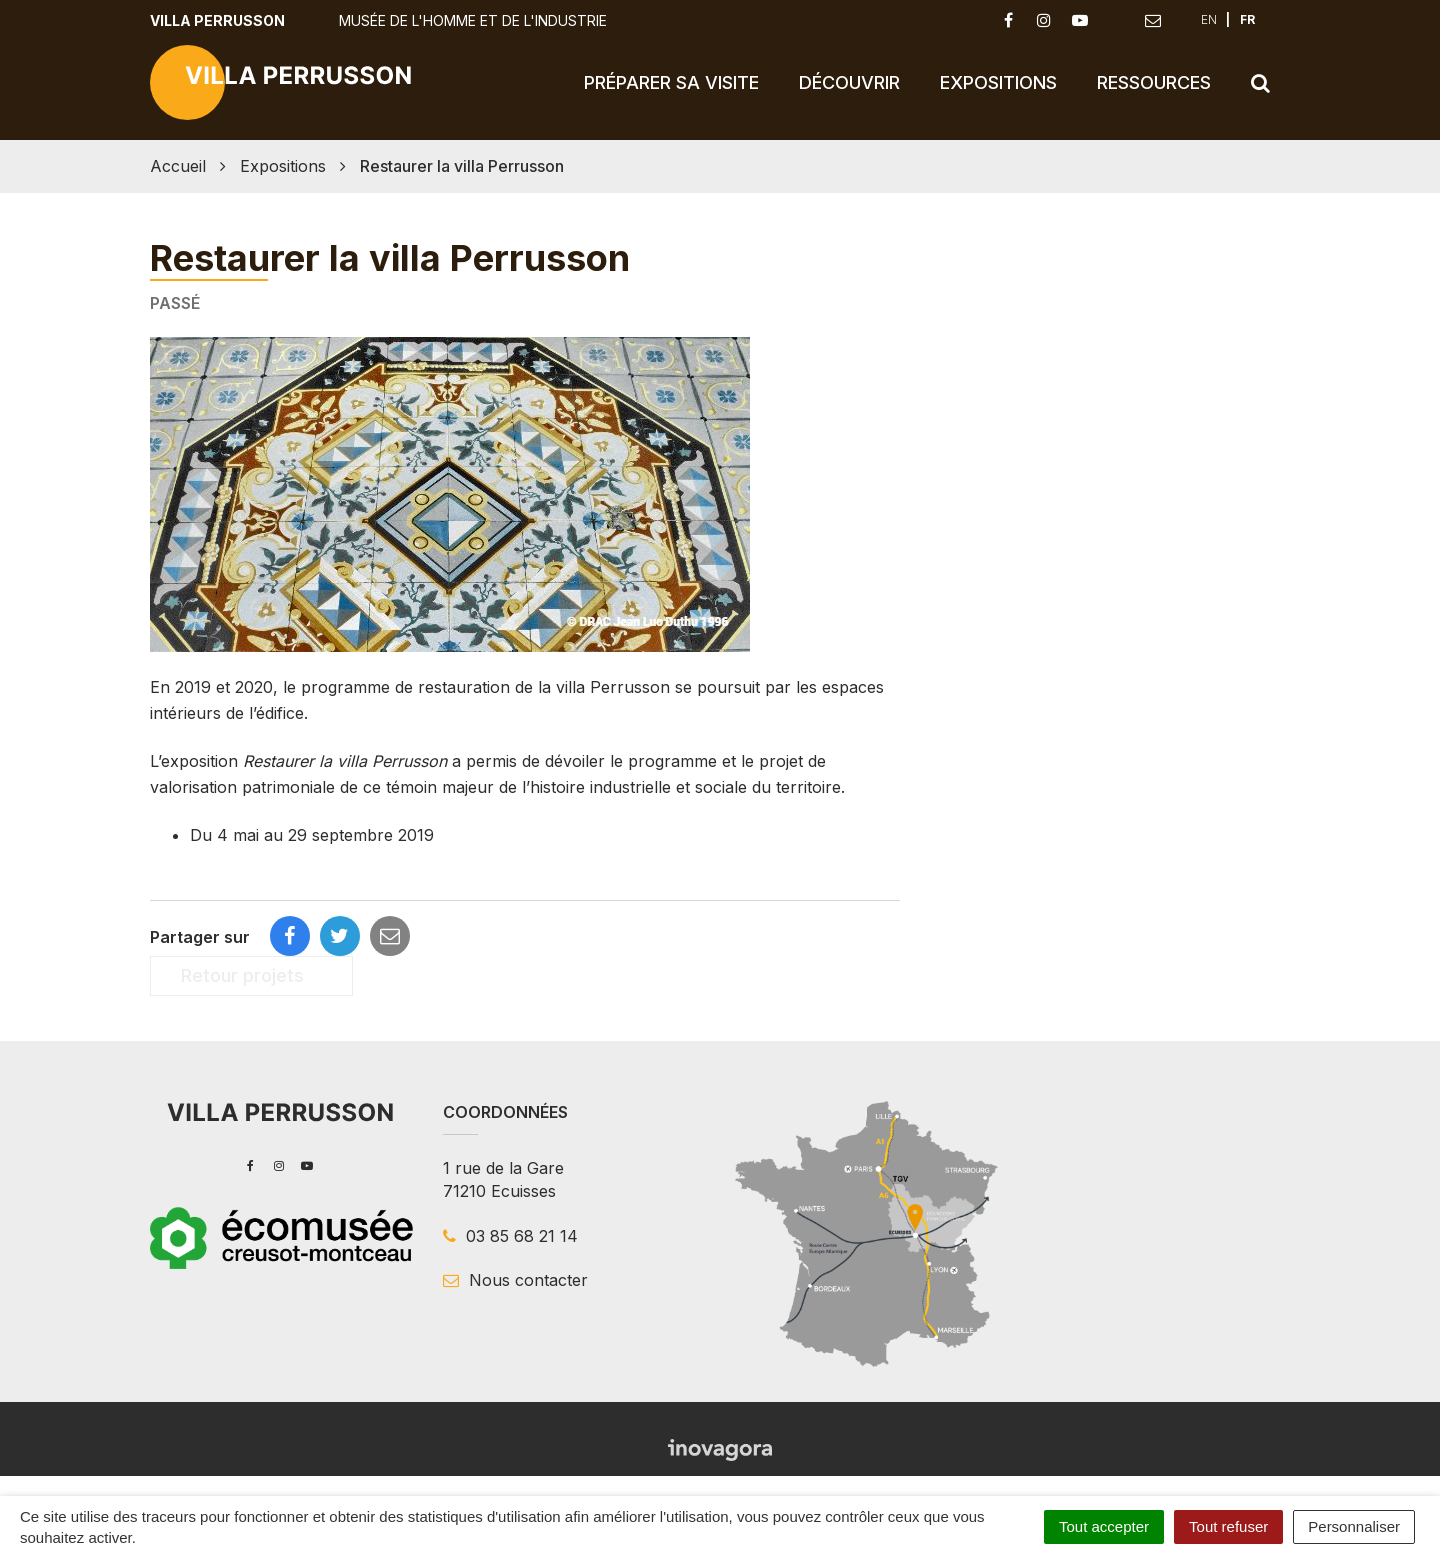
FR (1247, 19)
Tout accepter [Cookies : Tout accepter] (1104, 1526)
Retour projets (251, 975)
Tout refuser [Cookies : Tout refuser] (1228, 1526)
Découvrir (849, 82)
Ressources (1154, 82)
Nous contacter (515, 1280)
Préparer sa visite (671, 82)
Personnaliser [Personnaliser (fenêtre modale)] (1354, 1526)
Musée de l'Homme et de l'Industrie (473, 20)
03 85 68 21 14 (510, 1236)
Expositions (998, 82)
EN (1209, 19)
